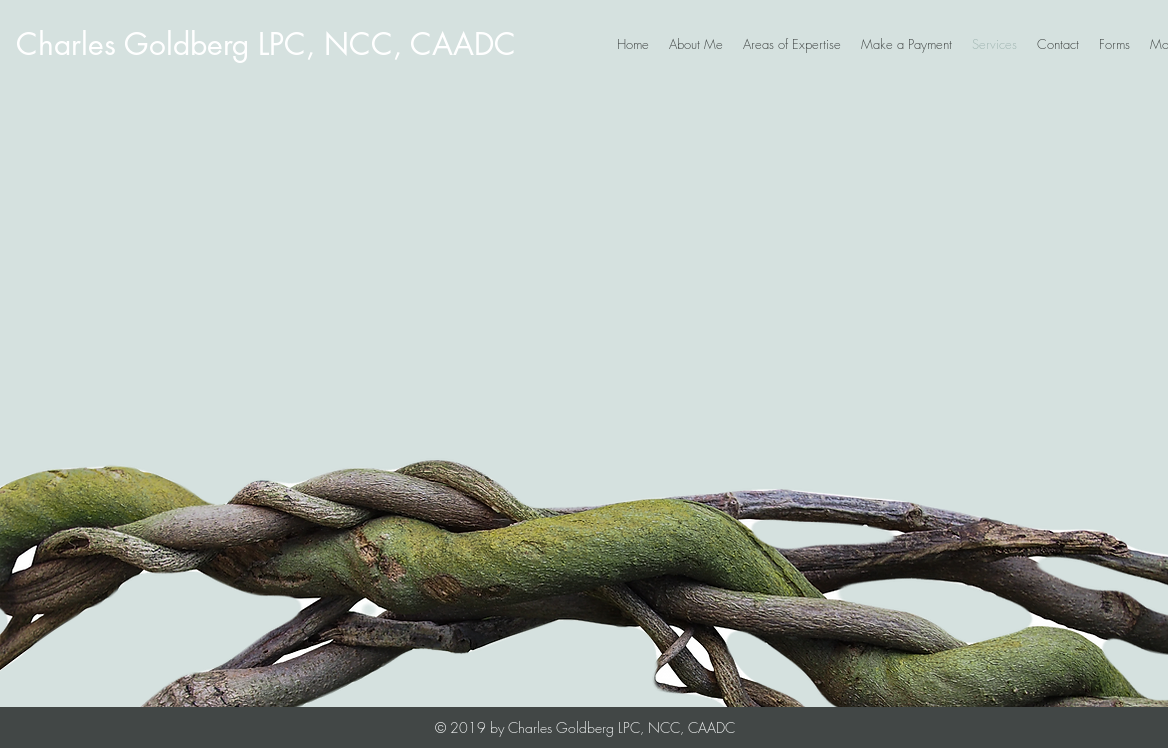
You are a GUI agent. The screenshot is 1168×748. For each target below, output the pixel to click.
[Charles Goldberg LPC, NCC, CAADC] (266, 44)
